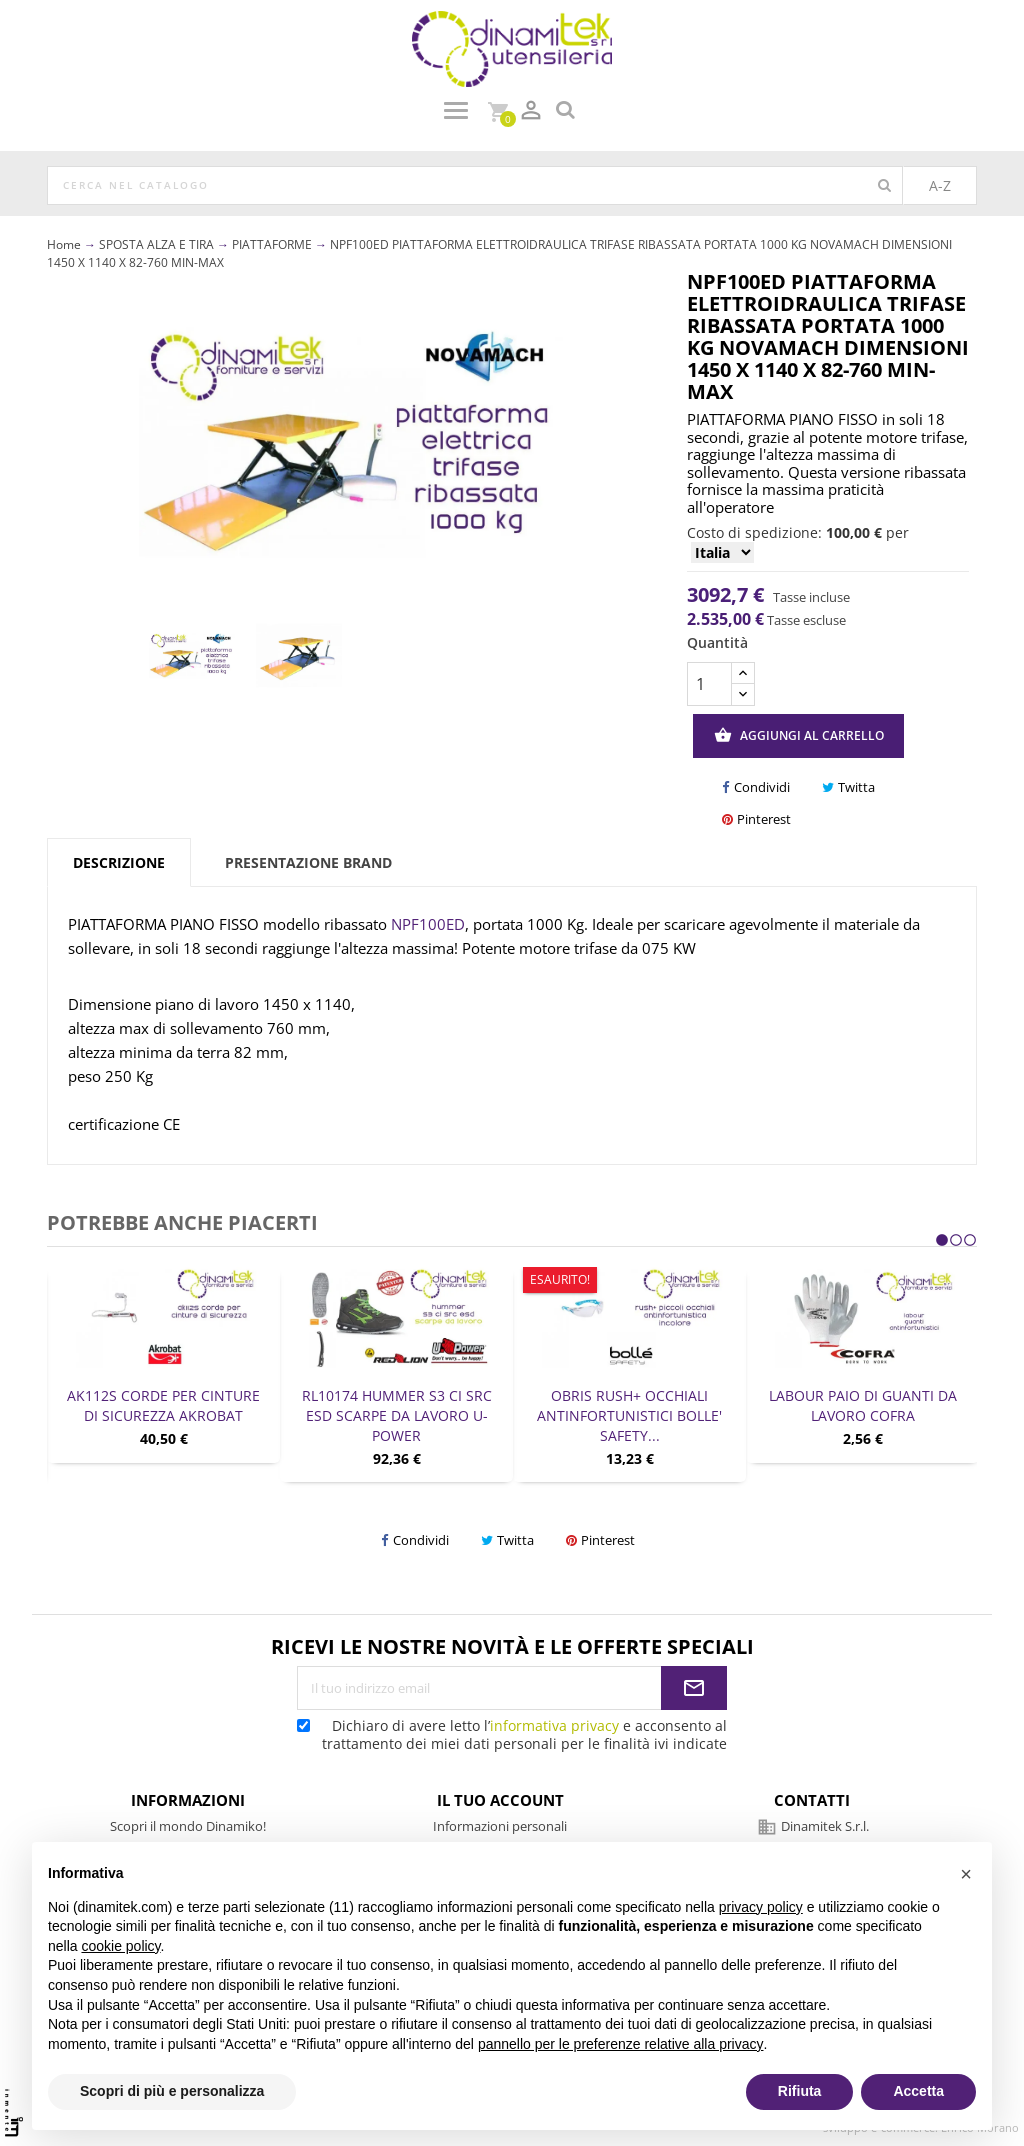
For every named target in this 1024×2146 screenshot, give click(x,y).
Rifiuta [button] (800, 2091)
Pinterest (756, 819)
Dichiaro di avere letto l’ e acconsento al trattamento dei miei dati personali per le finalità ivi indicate (512, 1734)
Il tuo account (500, 1800)
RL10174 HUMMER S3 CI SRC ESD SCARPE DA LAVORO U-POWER (397, 1415)
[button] (966, 1874)
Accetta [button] (918, 2091)
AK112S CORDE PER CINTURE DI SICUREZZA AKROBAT (163, 1405)
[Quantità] (709, 684)
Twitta (848, 787)
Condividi (756, 787)
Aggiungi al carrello (799, 736)
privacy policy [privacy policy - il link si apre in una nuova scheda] (761, 1907)
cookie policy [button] (120, 1946)
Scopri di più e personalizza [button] (172, 2091)
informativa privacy (554, 1725)
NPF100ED (428, 924)
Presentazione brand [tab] (308, 862)
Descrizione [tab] (119, 862)
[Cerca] (475, 186)
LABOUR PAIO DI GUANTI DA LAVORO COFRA (863, 1405)
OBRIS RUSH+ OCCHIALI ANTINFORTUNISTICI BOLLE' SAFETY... (629, 1415)
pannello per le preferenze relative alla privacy (621, 2044)
